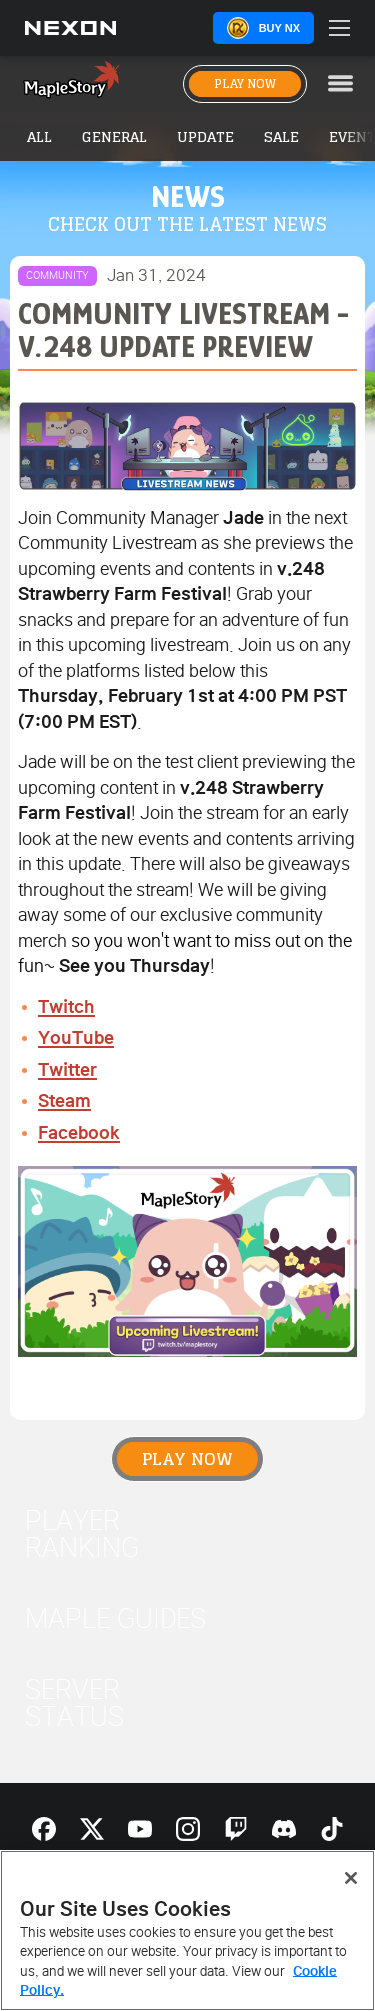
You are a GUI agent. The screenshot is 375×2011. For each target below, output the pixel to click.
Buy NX (279, 28)
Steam (64, 1101)
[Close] (351, 1878)
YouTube (76, 1038)
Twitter (67, 1070)
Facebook (79, 1133)
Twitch (66, 1007)
